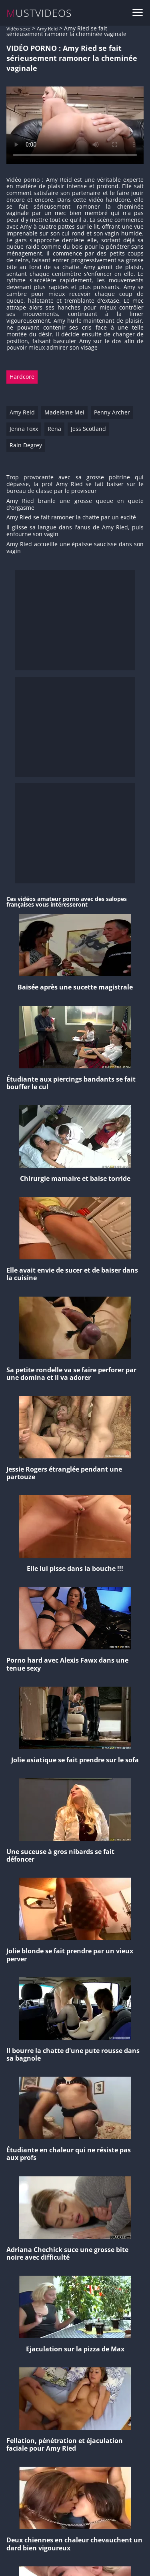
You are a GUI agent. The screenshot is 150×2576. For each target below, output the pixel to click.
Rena (54, 428)
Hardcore (22, 376)
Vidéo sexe (18, 28)
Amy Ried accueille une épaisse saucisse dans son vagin (75, 548)
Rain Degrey (26, 445)
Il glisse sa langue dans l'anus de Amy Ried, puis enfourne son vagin (75, 531)
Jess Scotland (88, 428)
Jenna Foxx (24, 428)
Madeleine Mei (64, 412)
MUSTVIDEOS (39, 13)
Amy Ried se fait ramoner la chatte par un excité (71, 517)
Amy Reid (47, 28)
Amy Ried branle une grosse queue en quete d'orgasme (75, 504)
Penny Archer (112, 412)
